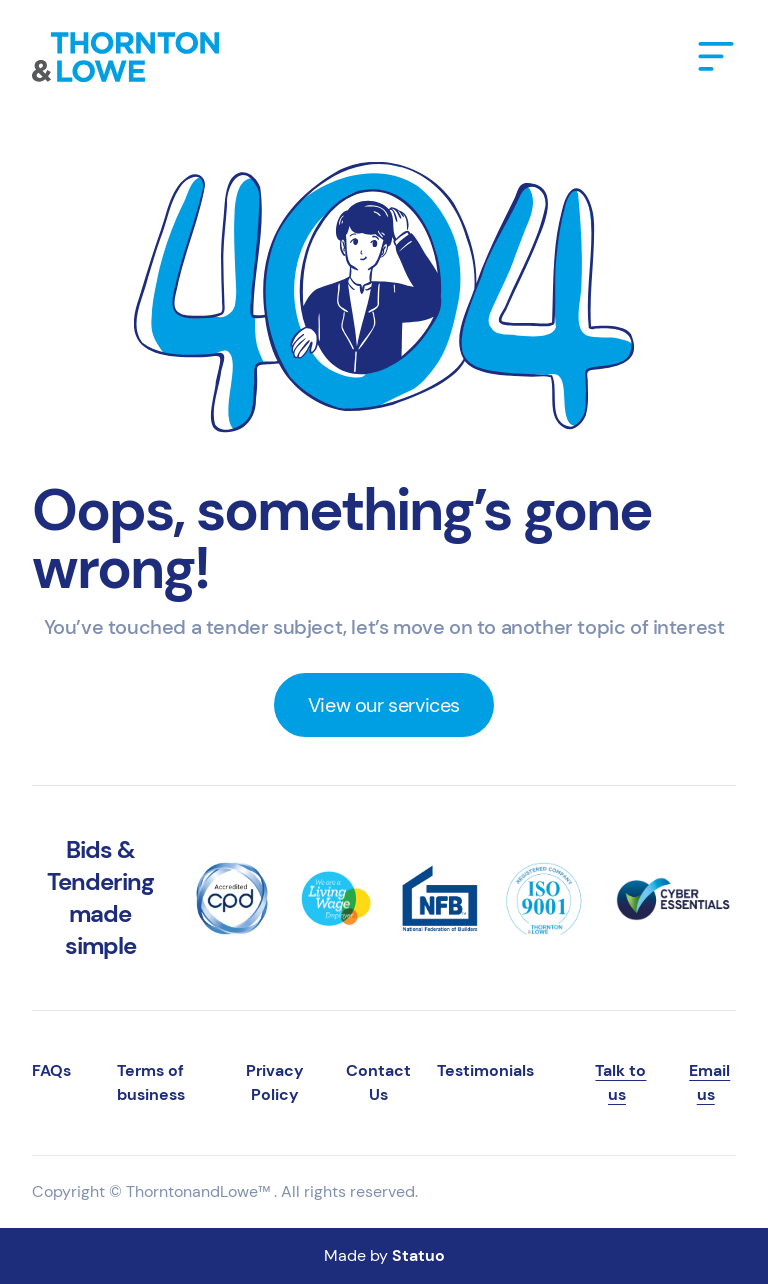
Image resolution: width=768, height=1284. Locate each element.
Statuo (418, 1255)
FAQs (51, 1070)
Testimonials (485, 1070)
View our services (384, 705)
